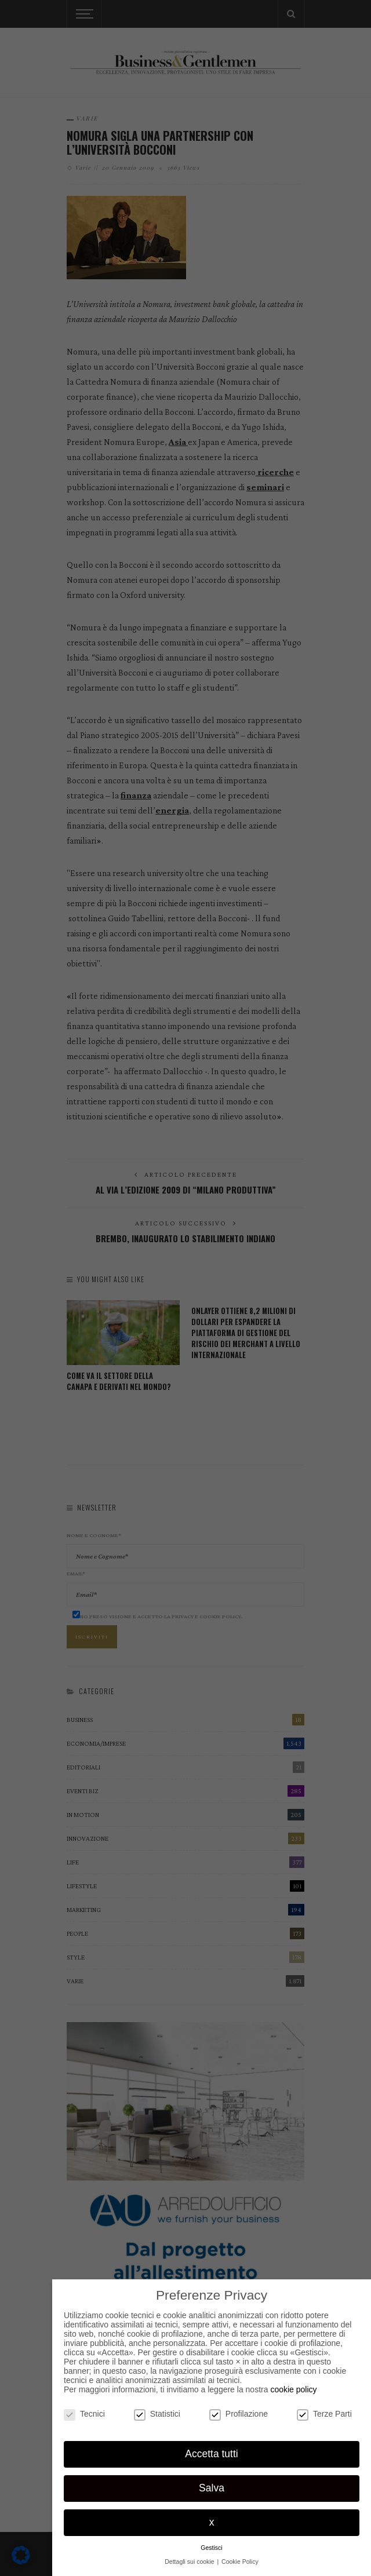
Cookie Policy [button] (240, 2561)
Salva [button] (211, 2488)
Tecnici (84, 2413)
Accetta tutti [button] (211, 2454)
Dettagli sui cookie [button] (190, 2561)
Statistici (157, 2413)
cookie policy (293, 2389)
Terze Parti (324, 2413)
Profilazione (238, 2413)
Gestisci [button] (211, 2547)
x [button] (211, 2522)
